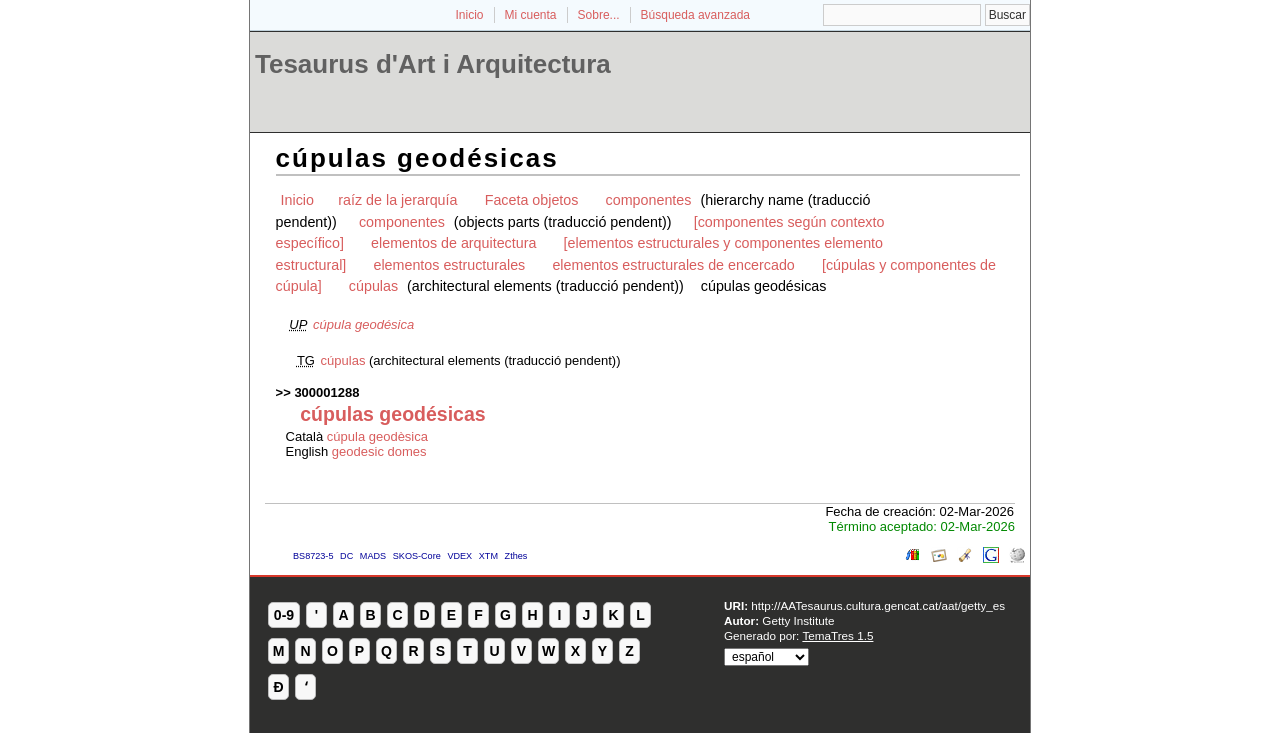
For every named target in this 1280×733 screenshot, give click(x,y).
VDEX (459, 556)
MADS (373, 556)
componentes (649, 200)
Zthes (516, 556)
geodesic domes (379, 451)
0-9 (284, 615)
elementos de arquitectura (453, 243)
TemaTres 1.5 (837, 635)
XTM (488, 556)
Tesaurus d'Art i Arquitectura (433, 64)
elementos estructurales (449, 265)
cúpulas (373, 286)
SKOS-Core (417, 556)
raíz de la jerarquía (397, 200)
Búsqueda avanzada (695, 15)
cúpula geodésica (363, 324)
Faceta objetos (532, 200)
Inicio (469, 15)
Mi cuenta (531, 15)
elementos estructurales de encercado (673, 265)
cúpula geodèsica (377, 436)
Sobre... (599, 15)
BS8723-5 (313, 556)
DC (346, 556)
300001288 (326, 392)
